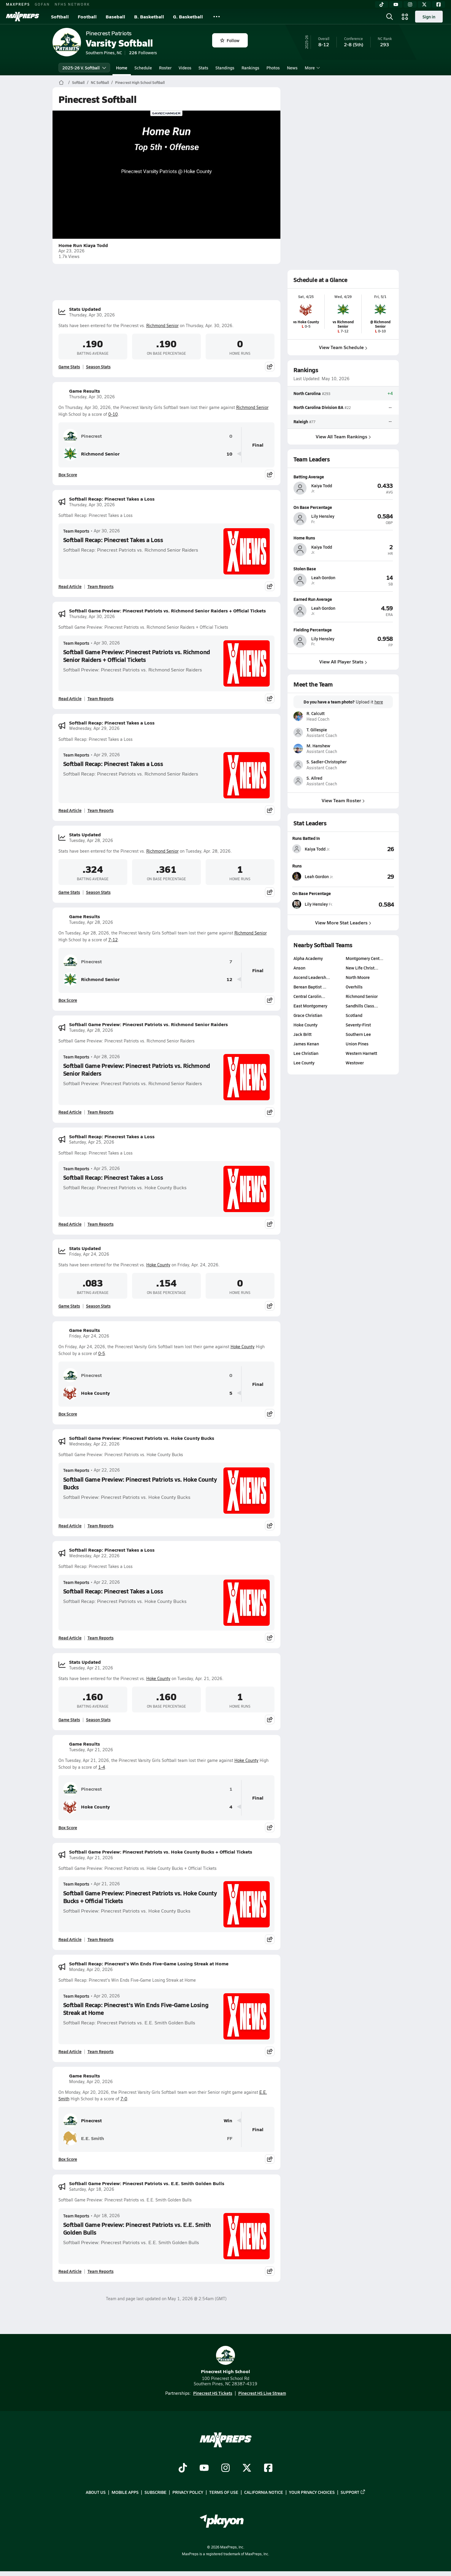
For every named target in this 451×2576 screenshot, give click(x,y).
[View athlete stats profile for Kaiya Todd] (317, 849)
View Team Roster (343, 800)
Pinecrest (82, 436)
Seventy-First (358, 1025)
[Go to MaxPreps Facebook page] (268, 2468)
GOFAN (42, 4)
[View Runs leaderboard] (368, 876)
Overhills (353, 987)
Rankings (250, 68)
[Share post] (269, 366)
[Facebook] (438, 4)
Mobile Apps (125, 2492)
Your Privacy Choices (312, 2492)
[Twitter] (424, 4)
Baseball (115, 16)
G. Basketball (188, 16)
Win (228, 2121)
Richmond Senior (162, 325)
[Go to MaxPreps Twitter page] (247, 2468)
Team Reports (76, 531)
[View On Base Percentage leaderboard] (368, 904)
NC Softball (100, 82)
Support (353, 2492)
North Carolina (307, 393)
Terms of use (223, 2492)
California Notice (263, 2492)
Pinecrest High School (225, 2360)
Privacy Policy (187, 2492)
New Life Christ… (361, 968)
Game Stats (69, 367)
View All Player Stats (343, 661)
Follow (229, 40)
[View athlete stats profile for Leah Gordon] (317, 876)
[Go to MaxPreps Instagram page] (225, 2468)
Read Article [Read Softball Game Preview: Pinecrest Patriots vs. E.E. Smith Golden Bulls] (70, 2271)
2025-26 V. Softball (84, 68)
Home (121, 68)
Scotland (353, 1015)
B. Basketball (149, 16)
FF (229, 2138)
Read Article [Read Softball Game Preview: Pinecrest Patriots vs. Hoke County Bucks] (70, 1526)
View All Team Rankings (343, 436)
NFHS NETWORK (72, 4)
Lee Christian (305, 1053)
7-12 (113, 939)
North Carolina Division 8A (318, 407)
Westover (354, 1063)
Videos (185, 68)
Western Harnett (361, 1053)
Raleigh (300, 421)
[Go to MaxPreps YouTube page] (204, 2468)
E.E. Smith (83, 2138)
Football (87, 16)
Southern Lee (358, 1034)
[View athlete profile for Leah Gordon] (343, 568)
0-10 (113, 414)
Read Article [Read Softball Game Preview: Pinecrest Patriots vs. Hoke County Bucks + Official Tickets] (70, 1939)
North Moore (357, 977)
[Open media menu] (405, 16)
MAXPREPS (18, 4)
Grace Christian (307, 1015)
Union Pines (356, 1044)
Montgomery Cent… (364, 958)
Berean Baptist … (309, 987)
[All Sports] (216, 16)
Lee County (304, 1063)
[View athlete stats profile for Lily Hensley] (317, 904)
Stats (203, 68)
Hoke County (158, 1265)
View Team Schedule (343, 347)
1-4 (101, 1767)
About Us (96, 2492)
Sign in (429, 17)
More (311, 68)
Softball (60, 16)
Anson (299, 968)
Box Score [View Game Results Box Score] (67, 474)
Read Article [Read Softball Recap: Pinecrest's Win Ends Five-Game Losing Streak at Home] (70, 2051)
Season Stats (98, 367)
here (378, 702)
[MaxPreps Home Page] (61, 82)
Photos (273, 68)
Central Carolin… (309, 996)
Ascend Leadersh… (311, 977)
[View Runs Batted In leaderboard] (368, 849)
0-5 (101, 1353)
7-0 (123, 2098)
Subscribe (155, 2492)
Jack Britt (302, 1034)
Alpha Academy (308, 958)
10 (229, 454)
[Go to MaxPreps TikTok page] (183, 2468)
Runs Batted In (306, 838)
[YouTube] (395, 4)
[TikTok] (381, 4)
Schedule (143, 68)
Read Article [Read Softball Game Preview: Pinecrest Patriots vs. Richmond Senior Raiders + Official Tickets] (70, 698)
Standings (224, 68)
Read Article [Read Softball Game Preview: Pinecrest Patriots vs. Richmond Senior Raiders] (70, 1112)
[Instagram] (410, 4)
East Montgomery (310, 1006)
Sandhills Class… (361, 1006)
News (292, 68)
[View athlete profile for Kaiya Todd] (343, 476)
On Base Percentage (311, 893)
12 (229, 979)
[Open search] (389, 16)
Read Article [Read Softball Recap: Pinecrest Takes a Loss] (70, 586)
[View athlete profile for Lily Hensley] (343, 507)
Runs (297, 865)
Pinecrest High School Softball (140, 82)
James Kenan (306, 1044)
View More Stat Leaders (343, 922)
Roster (165, 68)
